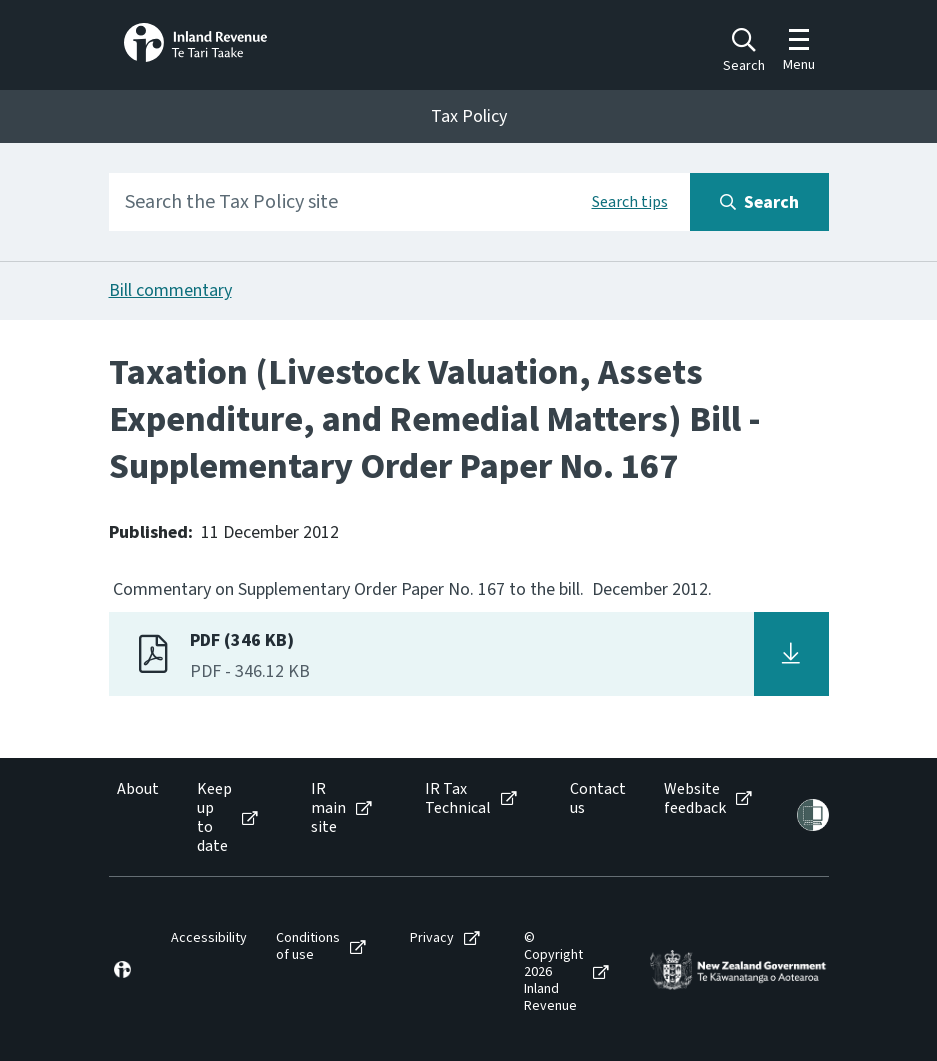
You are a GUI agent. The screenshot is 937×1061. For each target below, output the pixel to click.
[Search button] (759, 202)
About (138, 789)
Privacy (432, 938)
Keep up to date (214, 818)
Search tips (630, 202)
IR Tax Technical (458, 799)
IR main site (328, 809)
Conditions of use (308, 947)
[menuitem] (136, 818)
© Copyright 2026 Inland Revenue (553, 972)
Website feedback (695, 799)
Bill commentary (170, 290)
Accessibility (209, 938)
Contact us (598, 799)
